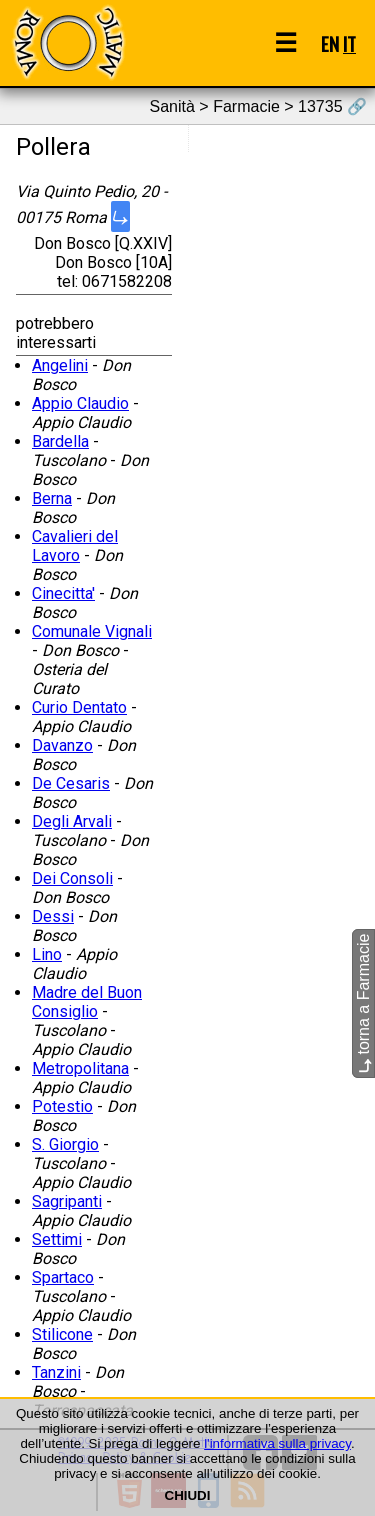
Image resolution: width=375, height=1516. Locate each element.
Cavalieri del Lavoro (75, 546)
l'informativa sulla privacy (277, 1443)
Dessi (53, 916)
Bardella (60, 441)
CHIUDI (188, 1495)
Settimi (57, 1239)
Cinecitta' (63, 593)
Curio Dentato (79, 707)
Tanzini (56, 1372)
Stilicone (62, 1334)
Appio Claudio (80, 403)
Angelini (60, 365)
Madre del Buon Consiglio (87, 1002)
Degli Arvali (72, 821)
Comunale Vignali (92, 631)
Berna (52, 498)
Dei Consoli (72, 878)
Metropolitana (80, 1068)
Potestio (62, 1106)
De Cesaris (71, 783)
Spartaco (63, 1277)
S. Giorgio (65, 1144)
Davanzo (62, 745)
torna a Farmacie (363, 1003)
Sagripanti (67, 1201)
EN (330, 43)
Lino (47, 954)
